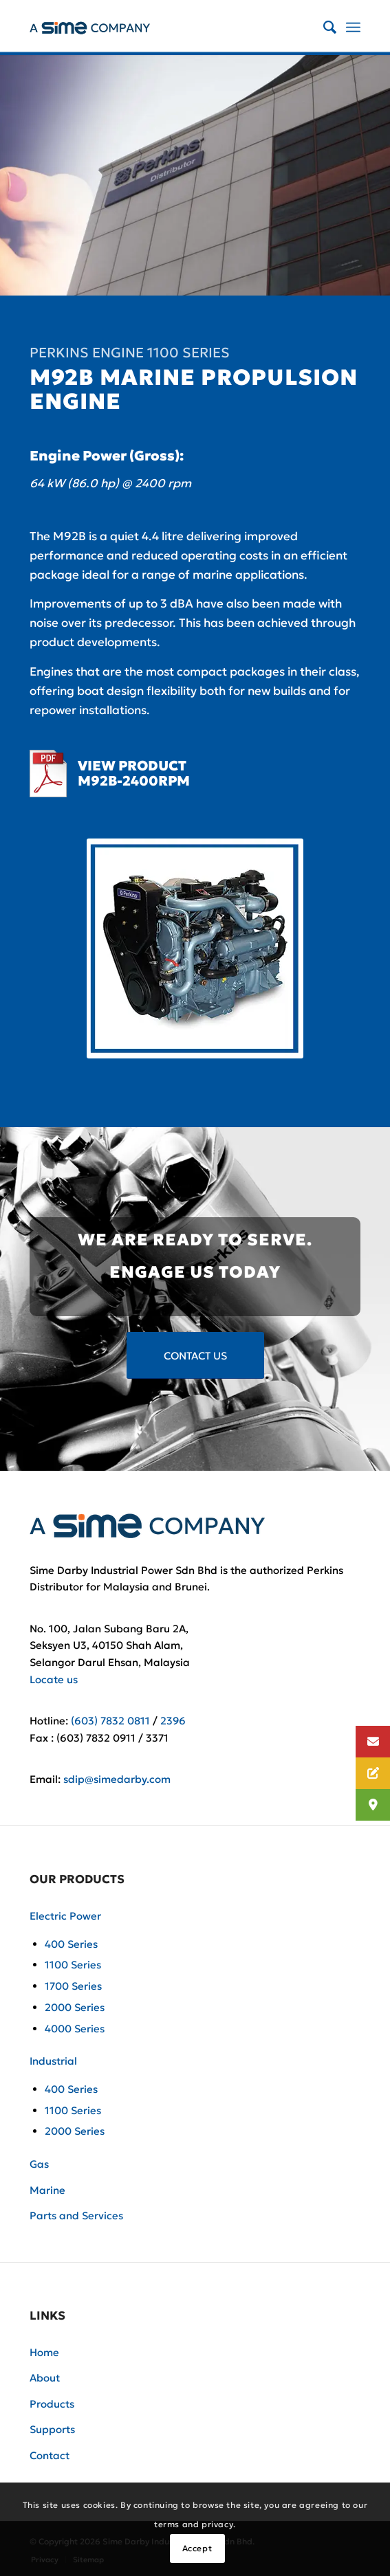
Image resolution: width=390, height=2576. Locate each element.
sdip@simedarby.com (117, 1779)
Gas (39, 2163)
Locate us (54, 1679)
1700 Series (73, 1985)
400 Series (71, 1944)
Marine (47, 2190)
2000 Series (75, 2007)
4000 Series (75, 2028)
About (45, 2377)
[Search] (323, 27)
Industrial (53, 2060)
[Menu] (353, 27)
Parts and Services (76, 2215)
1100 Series (73, 1964)
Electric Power (65, 1915)
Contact (49, 2455)
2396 (173, 1720)
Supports (52, 2429)
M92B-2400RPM (134, 781)
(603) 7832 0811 (110, 1720)
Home (44, 2352)
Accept (197, 2548)
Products (52, 2403)
